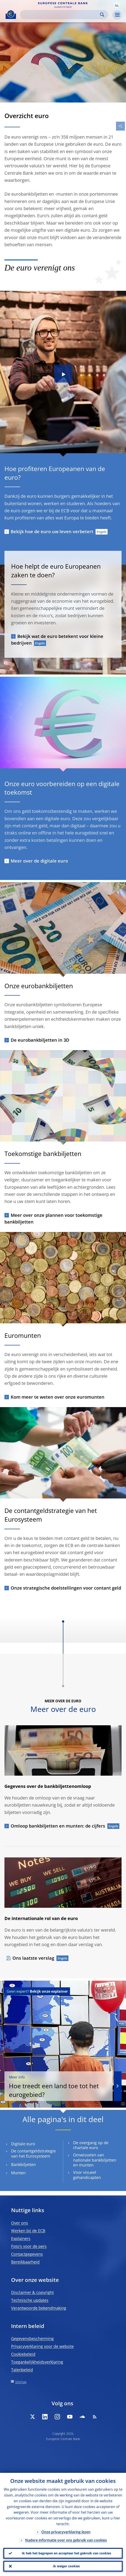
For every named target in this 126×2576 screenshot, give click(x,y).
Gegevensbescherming (32, 2338)
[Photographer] (122, 98)
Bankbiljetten (23, 2164)
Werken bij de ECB (28, 2230)
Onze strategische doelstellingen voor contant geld (66, 1588)
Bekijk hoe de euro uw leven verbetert (52, 532)
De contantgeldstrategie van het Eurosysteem (33, 2153)
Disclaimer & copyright (32, 2292)
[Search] (60, 14)
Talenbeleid (22, 2369)
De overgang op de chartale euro (90, 2145)
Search (102, 14)
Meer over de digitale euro (39, 861)
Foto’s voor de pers (29, 2246)
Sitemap (20, 2382)
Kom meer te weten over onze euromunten (57, 1397)
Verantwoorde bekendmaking (38, 2308)
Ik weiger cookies (66, 2566)
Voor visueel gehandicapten (87, 2175)
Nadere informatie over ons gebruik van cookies (66, 2540)
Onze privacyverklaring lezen (65, 2531)
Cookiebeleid (23, 2354)
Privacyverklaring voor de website (42, 2346)
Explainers (20, 2238)
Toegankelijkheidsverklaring (37, 2362)
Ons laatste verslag (33, 1958)
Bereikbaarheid (25, 2262)
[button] (117, 5)
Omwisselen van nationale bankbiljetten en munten (94, 2160)
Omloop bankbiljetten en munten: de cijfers (58, 1826)
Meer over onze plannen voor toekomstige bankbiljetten (53, 1218)
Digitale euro (23, 2143)
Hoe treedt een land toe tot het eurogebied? (58, 2086)
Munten (18, 2172)
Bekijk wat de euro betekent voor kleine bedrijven (57, 639)
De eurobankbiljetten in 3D (40, 1040)
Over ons (19, 2223)
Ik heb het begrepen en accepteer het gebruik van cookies (66, 2553)
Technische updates (29, 2300)
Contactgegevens (27, 2254)
